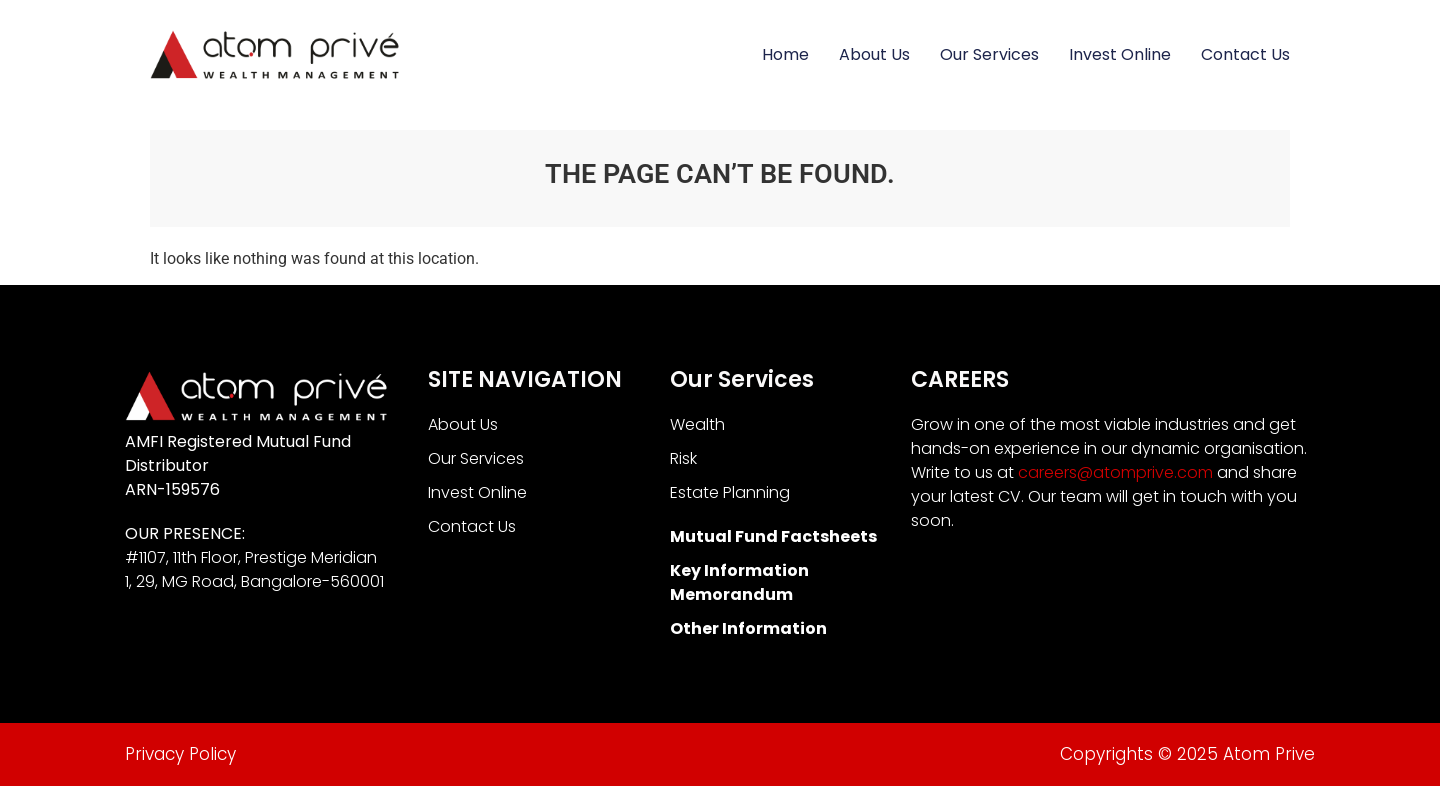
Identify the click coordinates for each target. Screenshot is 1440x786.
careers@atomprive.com (1115, 472)
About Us (874, 54)
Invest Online (1120, 54)
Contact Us (1245, 54)
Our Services (989, 54)
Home (785, 54)
